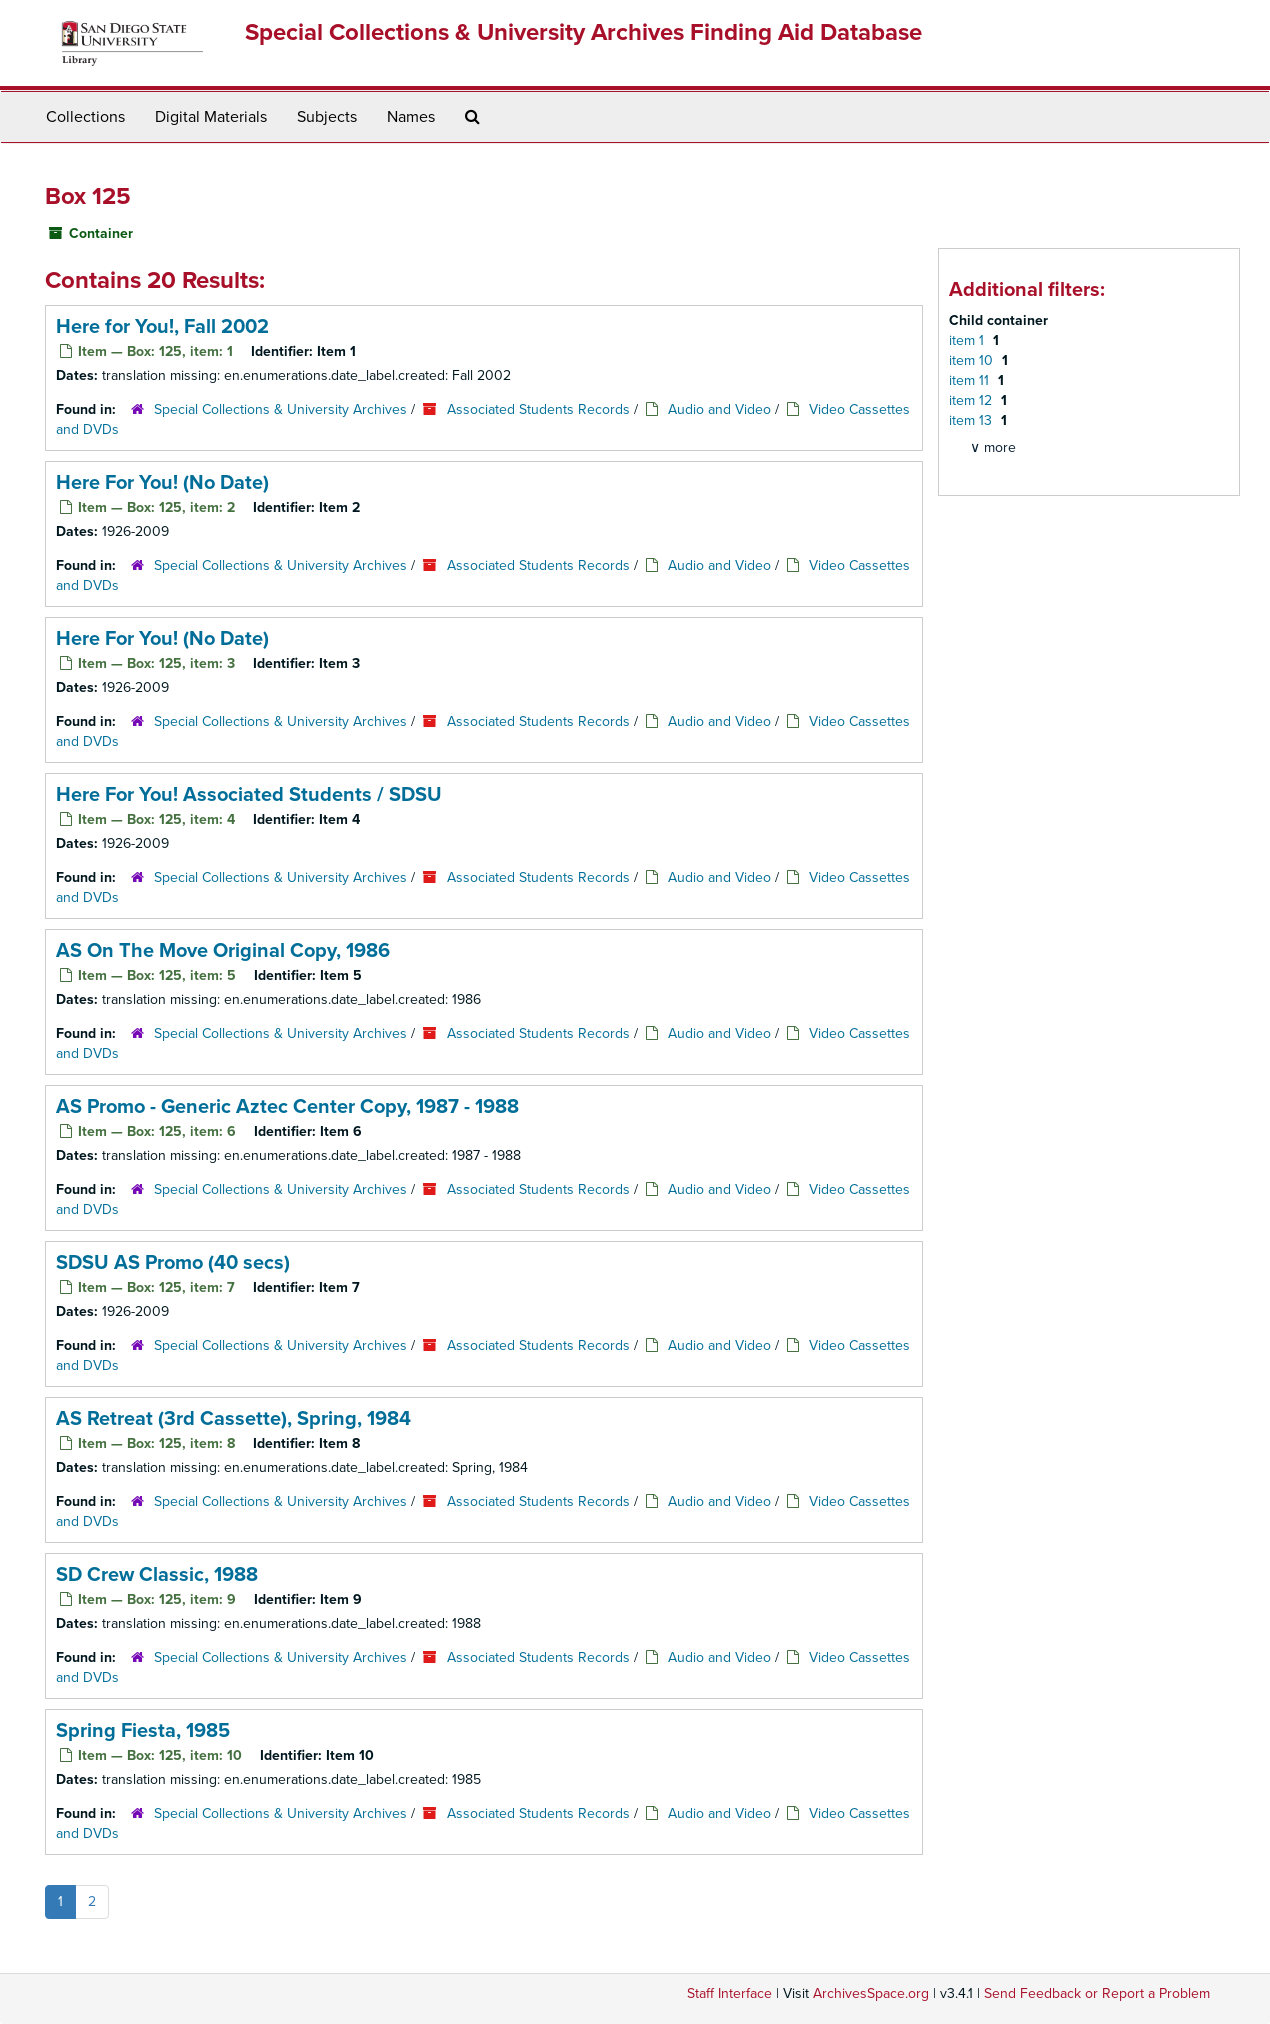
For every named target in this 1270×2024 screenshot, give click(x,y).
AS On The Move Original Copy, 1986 (223, 951)
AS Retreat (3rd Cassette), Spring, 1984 (233, 1419)
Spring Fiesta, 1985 (143, 1731)
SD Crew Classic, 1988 (157, 1575)
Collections (85, 117)
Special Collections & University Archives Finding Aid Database (583, 32)
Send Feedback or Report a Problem (1097, 1993)
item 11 (971, 380)
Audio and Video (719, 409)
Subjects (327, 117)
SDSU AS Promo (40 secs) (173, 1263)
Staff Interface (729, 1993)
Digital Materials (211, 117)
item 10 (973, 360)
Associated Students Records (538, 409)
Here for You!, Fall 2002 (162, 327)
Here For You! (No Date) (162, 483)
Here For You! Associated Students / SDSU (249, 795)
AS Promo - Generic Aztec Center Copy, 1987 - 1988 (287, 1107)
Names (411, 117)
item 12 (972, 400)
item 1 (968, 340)
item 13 (972, 420)
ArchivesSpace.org (871, 1993)
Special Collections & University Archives (280, 409)
